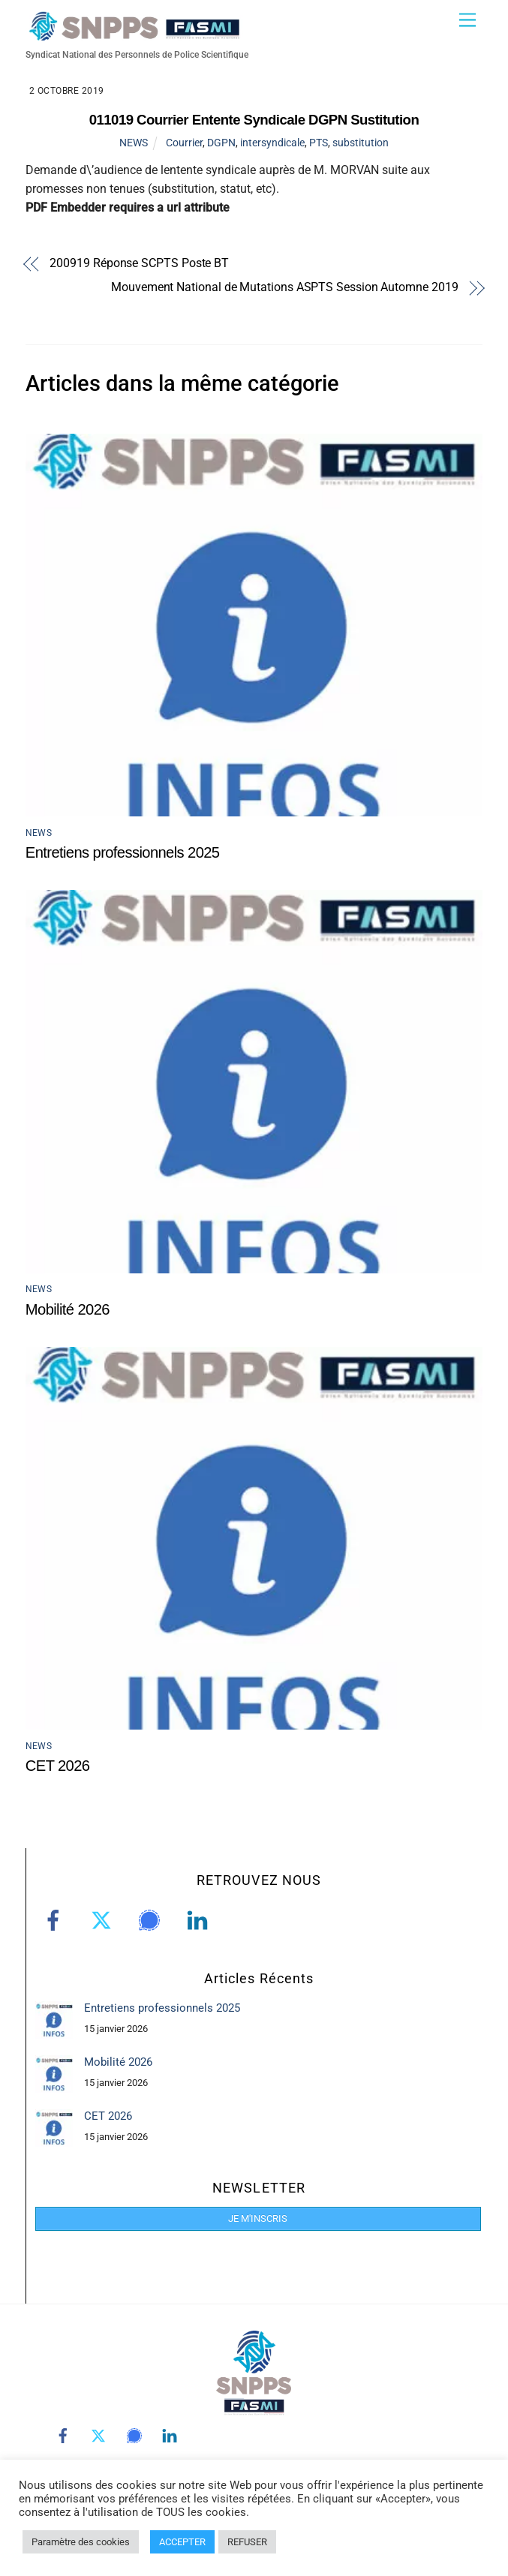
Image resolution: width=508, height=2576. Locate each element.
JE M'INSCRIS (257, 2218)
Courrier (184, 143)
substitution (360, 143)
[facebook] (56, 1920)
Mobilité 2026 (68, 1309)
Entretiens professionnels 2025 (123, 852)
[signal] (152, 1920)
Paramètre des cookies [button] (81, 2541)
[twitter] (104, 1920)
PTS (318, 143)
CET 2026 (58, 1765)
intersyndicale (272, 143)
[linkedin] (200, 1920)
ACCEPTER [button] (182, 2541)
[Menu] (467, 20)
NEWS (133, 143)
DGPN (221, 143)
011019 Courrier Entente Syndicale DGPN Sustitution (254, 120)
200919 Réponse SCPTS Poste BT (139, 264)
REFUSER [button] (247, 2541)
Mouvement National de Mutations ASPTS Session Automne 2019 (284, 288)
